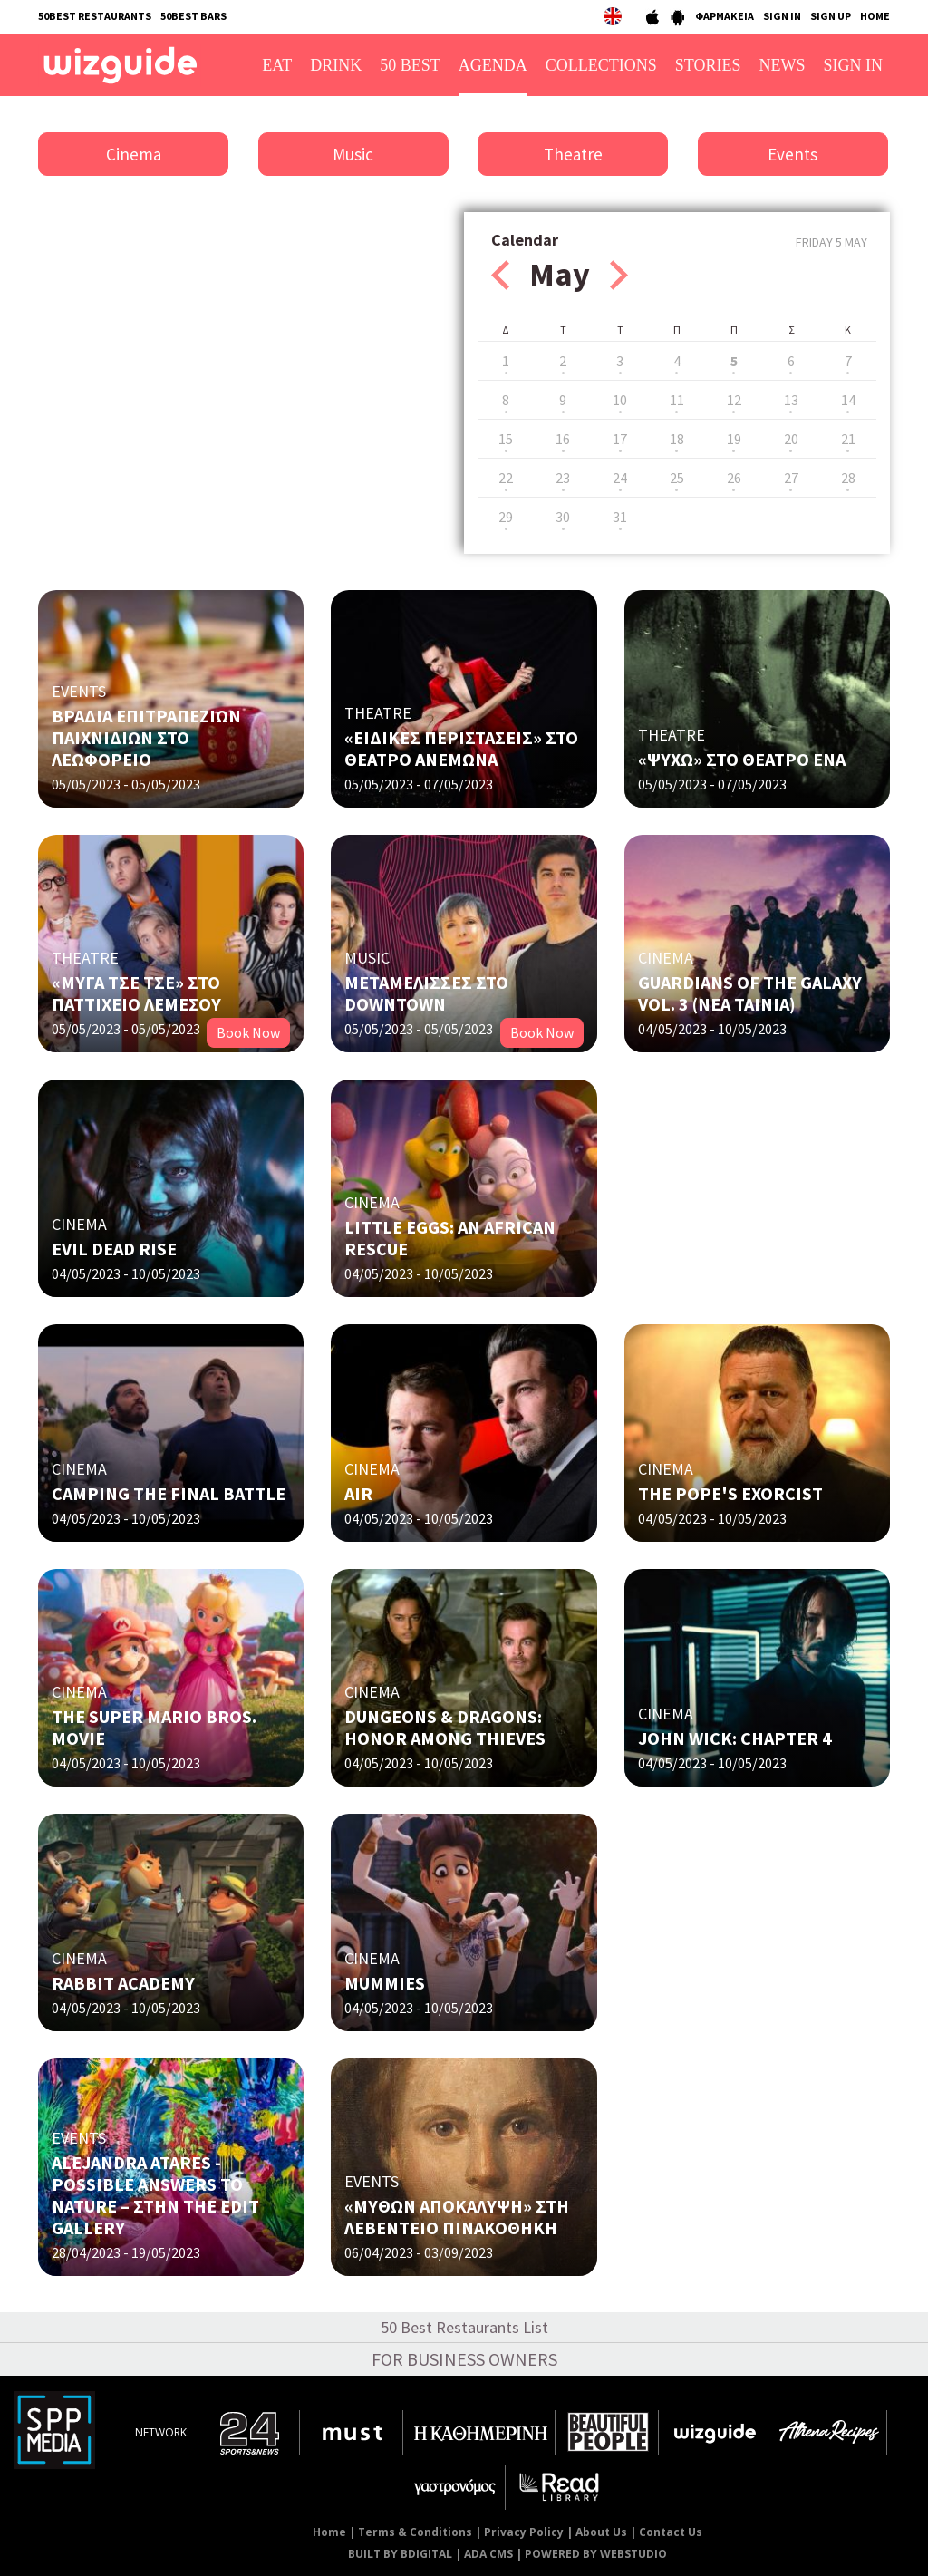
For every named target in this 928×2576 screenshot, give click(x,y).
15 (505, 439)
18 (677, 439)
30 (563, 517)
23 (563, 478)
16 (563, 439)
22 (505, 478)
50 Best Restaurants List (464, 2327)
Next (619, 275)
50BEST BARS (193, 16)
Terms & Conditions (415, 2532)
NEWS (782, 65)
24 (620, 478)
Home (329, 2532)
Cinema (133, 154)
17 (620, 439)
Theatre (573, 154)
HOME (875, 16)
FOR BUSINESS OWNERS (464, 2359)
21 (848, 439)
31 (620, 517)
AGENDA (493, 65)
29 (505, 517)
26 (734, 478)
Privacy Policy (524, 2532)
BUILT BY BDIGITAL (400, 2553)
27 (791, 478)
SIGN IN (782, 16)
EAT (277, 65)
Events (792, 154)
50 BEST (410, 65)
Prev (500, 275)
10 (620, 400)
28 (848, 478)
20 (791, 439)
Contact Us (670, 2532)
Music (353, 154)
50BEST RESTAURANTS (94, 16)
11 (677, 400)
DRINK (336, 65)
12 (734, 400)
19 (734, 439)
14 (848, 400)
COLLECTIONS (601, 65)
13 (791, 400)
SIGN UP (830, 16)
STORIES (708, 65)
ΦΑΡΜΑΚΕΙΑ (724, 16)
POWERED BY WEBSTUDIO (596, 2553)
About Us (601, 2532)
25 (677, 478)
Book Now (248, 1032)
